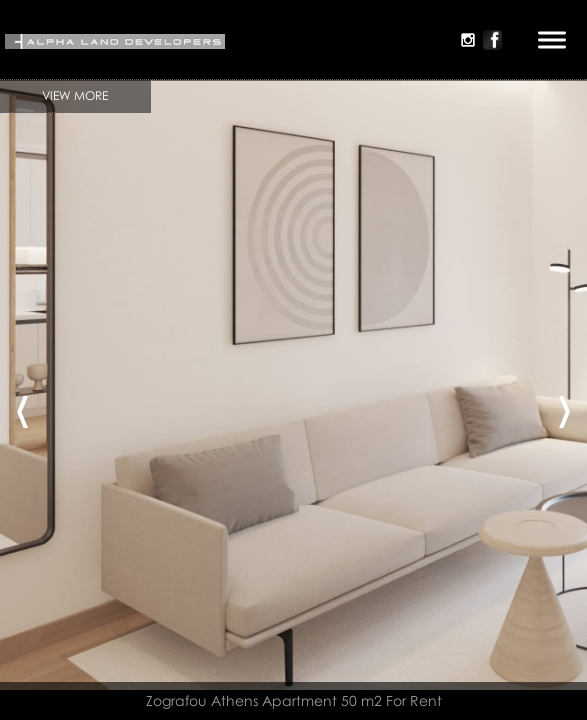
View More (75, 95)
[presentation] (22, 405)
